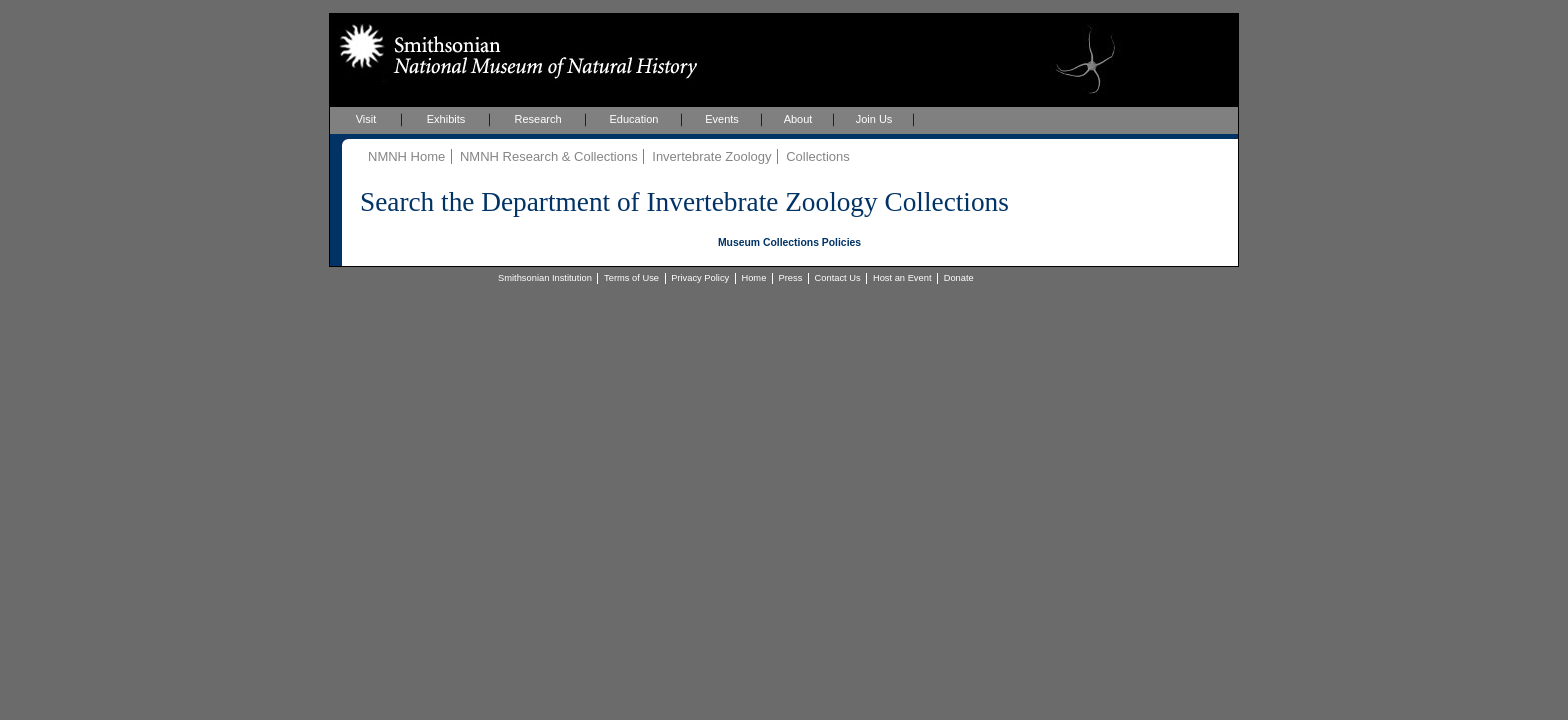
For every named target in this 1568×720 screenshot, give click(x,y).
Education (634, 119)
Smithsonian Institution (545, 278)
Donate (959, 278)
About (798, 119)
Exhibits (446, 119)
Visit (366, 119)
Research (537, 119)
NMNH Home (406, 156)
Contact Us (838, 278)
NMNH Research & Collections (549, 156)
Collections (818, 156)
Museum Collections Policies (789, 242)
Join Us (874, 119)
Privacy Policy (700, 278)
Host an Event (902, 278)
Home (753, 278)
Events (722, 119)
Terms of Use (631, 278)
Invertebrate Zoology (711, 156)
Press (791, 278)
